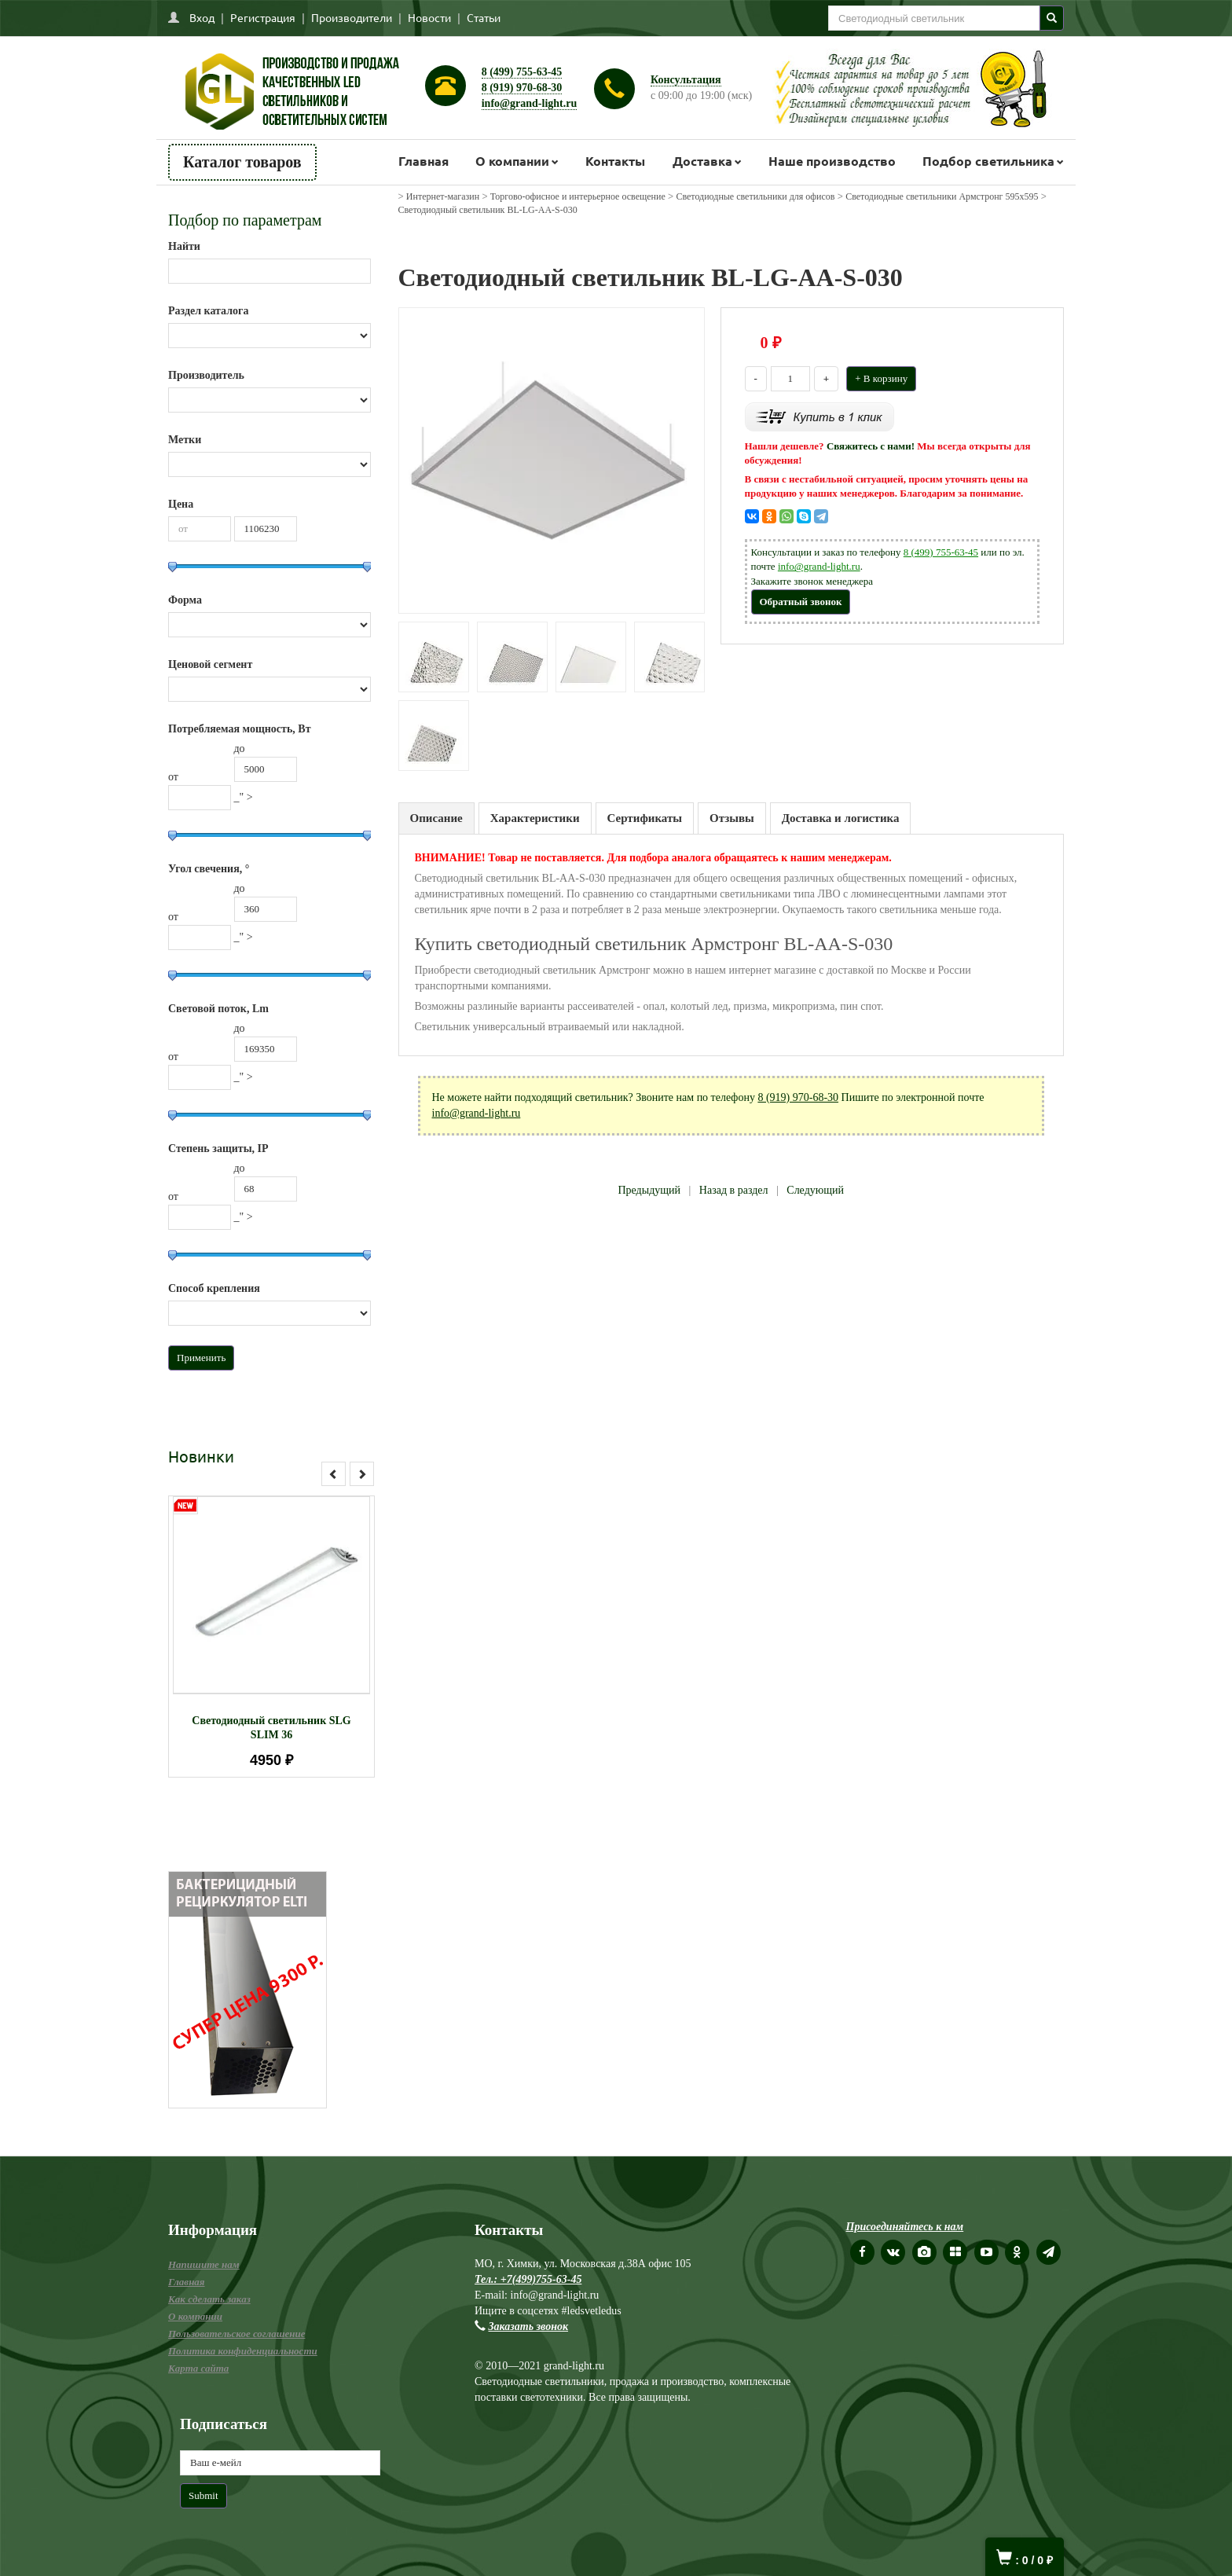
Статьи (483, 17)
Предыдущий (649, 1190)
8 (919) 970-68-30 (522, 88)
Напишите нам (204, 2264)
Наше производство (832, 160)
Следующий (815, 1190)
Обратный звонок (801, 601)
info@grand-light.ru (530, 103)
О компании (512, 160)
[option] (271, 1637)
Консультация (686, 80)
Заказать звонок (529, 2326)
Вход (201, 17)
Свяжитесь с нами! (871, 446)
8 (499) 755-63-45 (522, 72)
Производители (351, 17)
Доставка (702, 160)
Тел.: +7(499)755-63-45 (528, 2279)
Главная (423, 160)
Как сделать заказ (209, 2299)
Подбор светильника (988, 160)
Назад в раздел (733, 1190)
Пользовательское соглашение (236, 2333)
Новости (429, 17)
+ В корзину (881, 378)
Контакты (615, 160)
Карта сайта (198, 2368)
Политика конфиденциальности (242, 2351)
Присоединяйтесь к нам (905, 2227)
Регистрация (262, 17)
